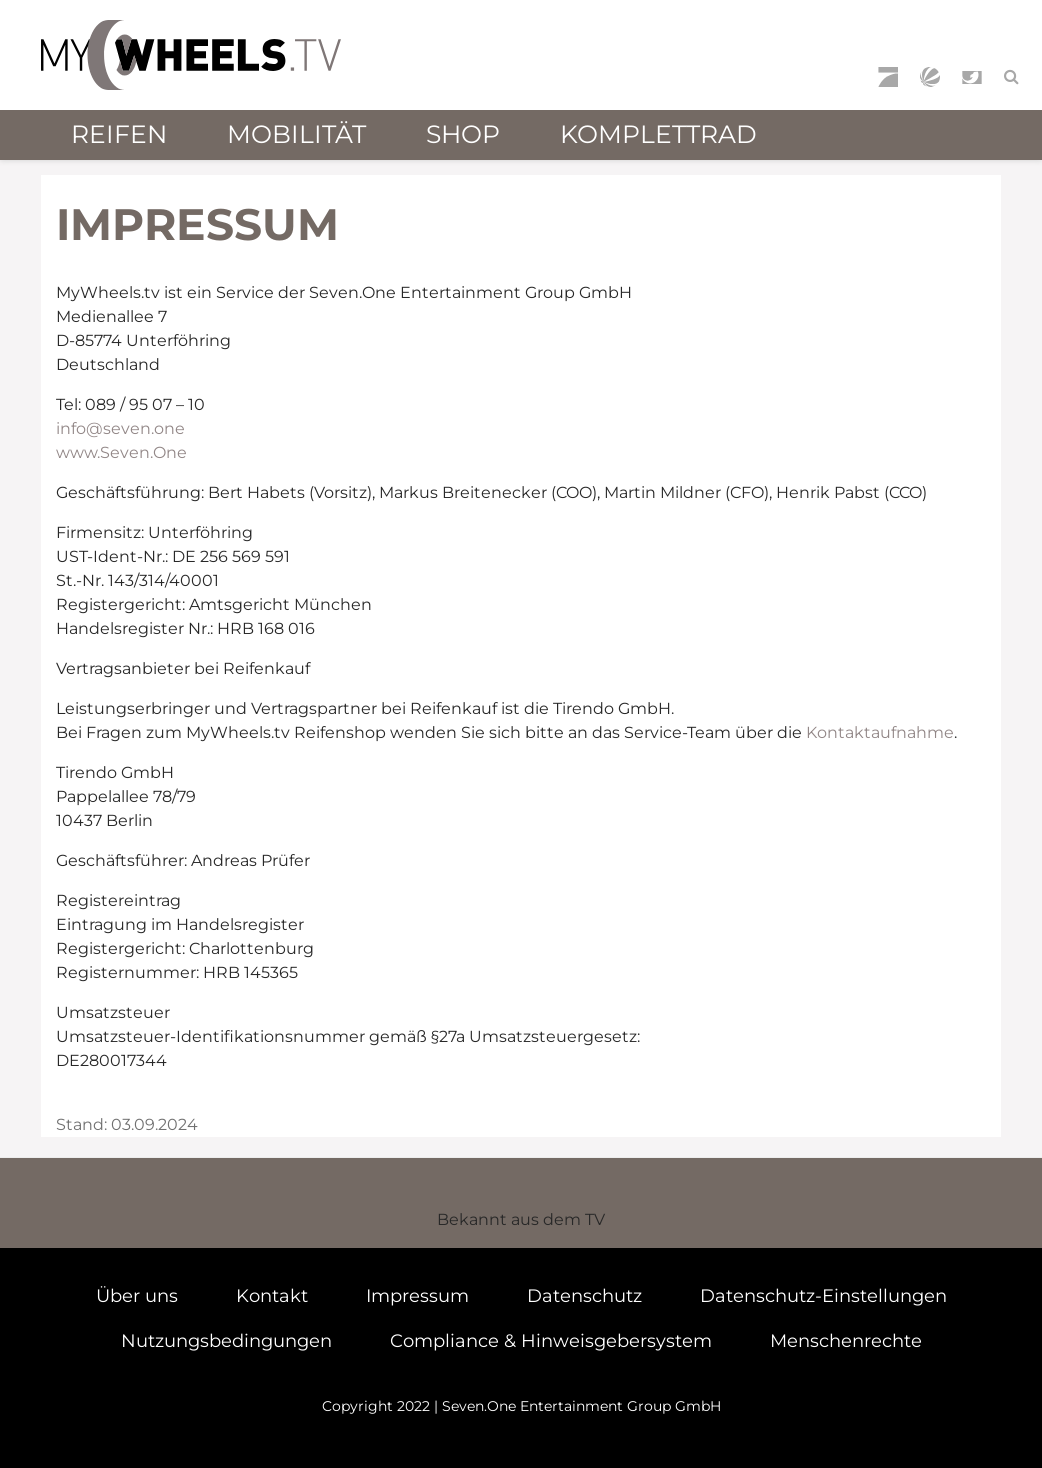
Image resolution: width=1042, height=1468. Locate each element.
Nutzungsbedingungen (226, 1341)
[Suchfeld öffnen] (1011, 77)
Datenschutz (584, 1296)
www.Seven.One (121, 452)
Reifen (119, 134)
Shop (463, 134)
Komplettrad (658, 134)
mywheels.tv (191, 55)
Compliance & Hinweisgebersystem (551, 1341)
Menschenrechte (846, 1341)
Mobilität (296, 134)
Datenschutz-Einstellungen (823, 1296)
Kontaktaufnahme (880, 732)
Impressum (417, 1296)
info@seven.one (120, 428)
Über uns (137, 1296)
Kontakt (272, 1296)
